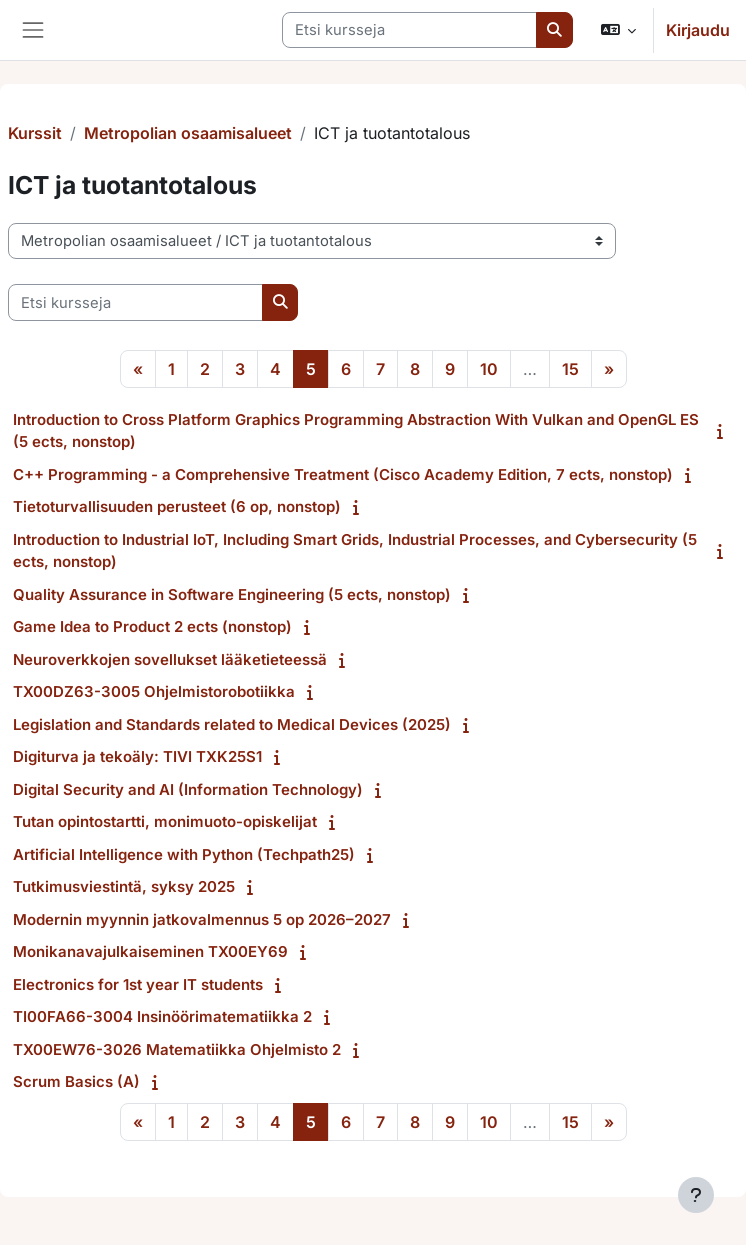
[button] (618, 30)
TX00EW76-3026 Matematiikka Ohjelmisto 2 (177, 1049)
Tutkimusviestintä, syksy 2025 (124, 886)
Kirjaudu (698, 30)
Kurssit (35, 133)
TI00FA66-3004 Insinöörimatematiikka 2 (162, 1016)
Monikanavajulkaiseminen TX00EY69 (150, 951)
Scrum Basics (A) (76, 1081)
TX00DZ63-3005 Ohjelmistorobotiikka (154, 691)
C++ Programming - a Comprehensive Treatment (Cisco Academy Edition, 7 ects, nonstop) (343, 474)
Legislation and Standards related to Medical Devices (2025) (232, 724)
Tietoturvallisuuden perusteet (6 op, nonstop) (177, 506)
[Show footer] (696, 1195)
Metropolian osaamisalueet (188, 133)
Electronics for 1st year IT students (138, 984)
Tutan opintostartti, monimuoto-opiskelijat (165, 821)
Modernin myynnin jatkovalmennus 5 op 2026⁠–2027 (202, 919)
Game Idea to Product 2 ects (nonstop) (152, 626)
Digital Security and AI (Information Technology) (188, 789)
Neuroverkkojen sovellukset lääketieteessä (170, 659)
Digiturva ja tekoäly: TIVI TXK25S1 (137, 756)
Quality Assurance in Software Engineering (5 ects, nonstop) (232, 594)
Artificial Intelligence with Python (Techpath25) (184, 854)
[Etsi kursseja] (409, 30)
